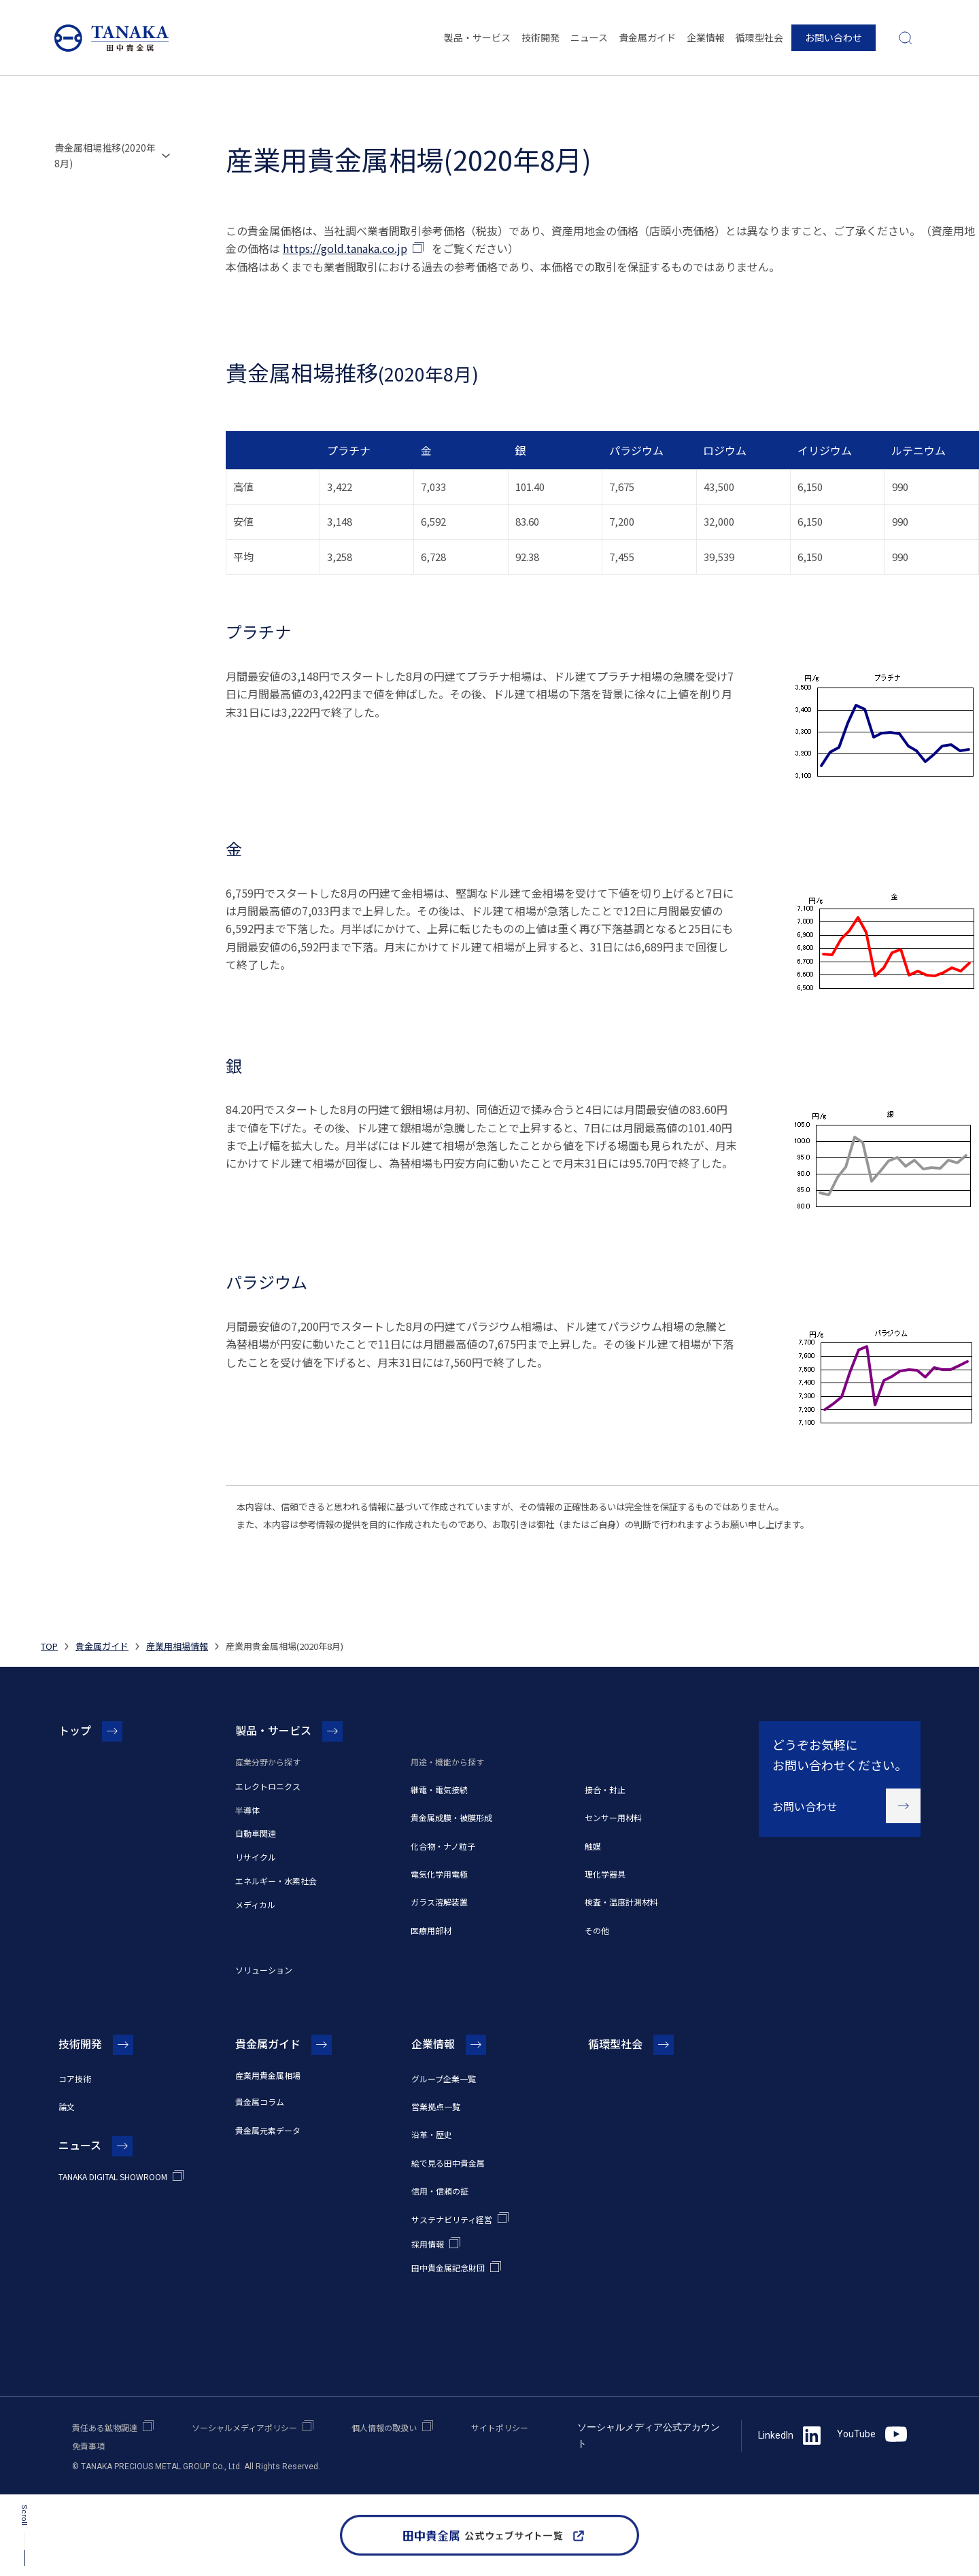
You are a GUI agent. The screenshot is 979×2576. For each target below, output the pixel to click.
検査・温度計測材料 (621, 1902)
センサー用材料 (613, 1817)
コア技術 (74, 2078)
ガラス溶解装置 (439, 1902)
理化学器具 (605, 1874)
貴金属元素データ (267, 2130)
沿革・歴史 (431, 2134)
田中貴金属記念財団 (448, 2267)
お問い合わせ (833, 37)
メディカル (255, 1904)
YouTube (872, 2434)
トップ (74, 1730)
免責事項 (88, 2446)
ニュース (589, 37)
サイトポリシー (499, 2427)
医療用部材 (431, 1930)
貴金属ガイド (647, 37)
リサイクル (255, 1857)
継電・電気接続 (439, 1789)
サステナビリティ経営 (451, 2219)
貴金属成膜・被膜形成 (451, 1817)
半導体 (247, 1810)
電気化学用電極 (439, 1874)
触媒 (593, 1846)
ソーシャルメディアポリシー (244, 2427)
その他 (597, 1930)
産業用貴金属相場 (267, 2075)
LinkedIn (789, 2435)
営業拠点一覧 (435, 2106)
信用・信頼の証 (439, 2191)
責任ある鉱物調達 (104, 2427)
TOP (49, 1646)
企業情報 (706, 37)
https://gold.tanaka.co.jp (345, 248)
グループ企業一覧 (443, 2078)
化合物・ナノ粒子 (443, 1846)
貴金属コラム (259, 2101)
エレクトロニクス (267, 1786)
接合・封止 (605, 1789)
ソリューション (263, 1970)
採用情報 (427, 2244)
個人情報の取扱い (384, 2427)
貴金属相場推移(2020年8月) (105, 155)
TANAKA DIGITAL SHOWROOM (112, 2176)
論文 (66, 2106)
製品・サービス (477, 37)
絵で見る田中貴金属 (448, 2163)
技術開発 (540, 37)
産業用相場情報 (177, 1646)
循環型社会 (759, 37)
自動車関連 (255, 1833)
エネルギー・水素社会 (276, 1880)
